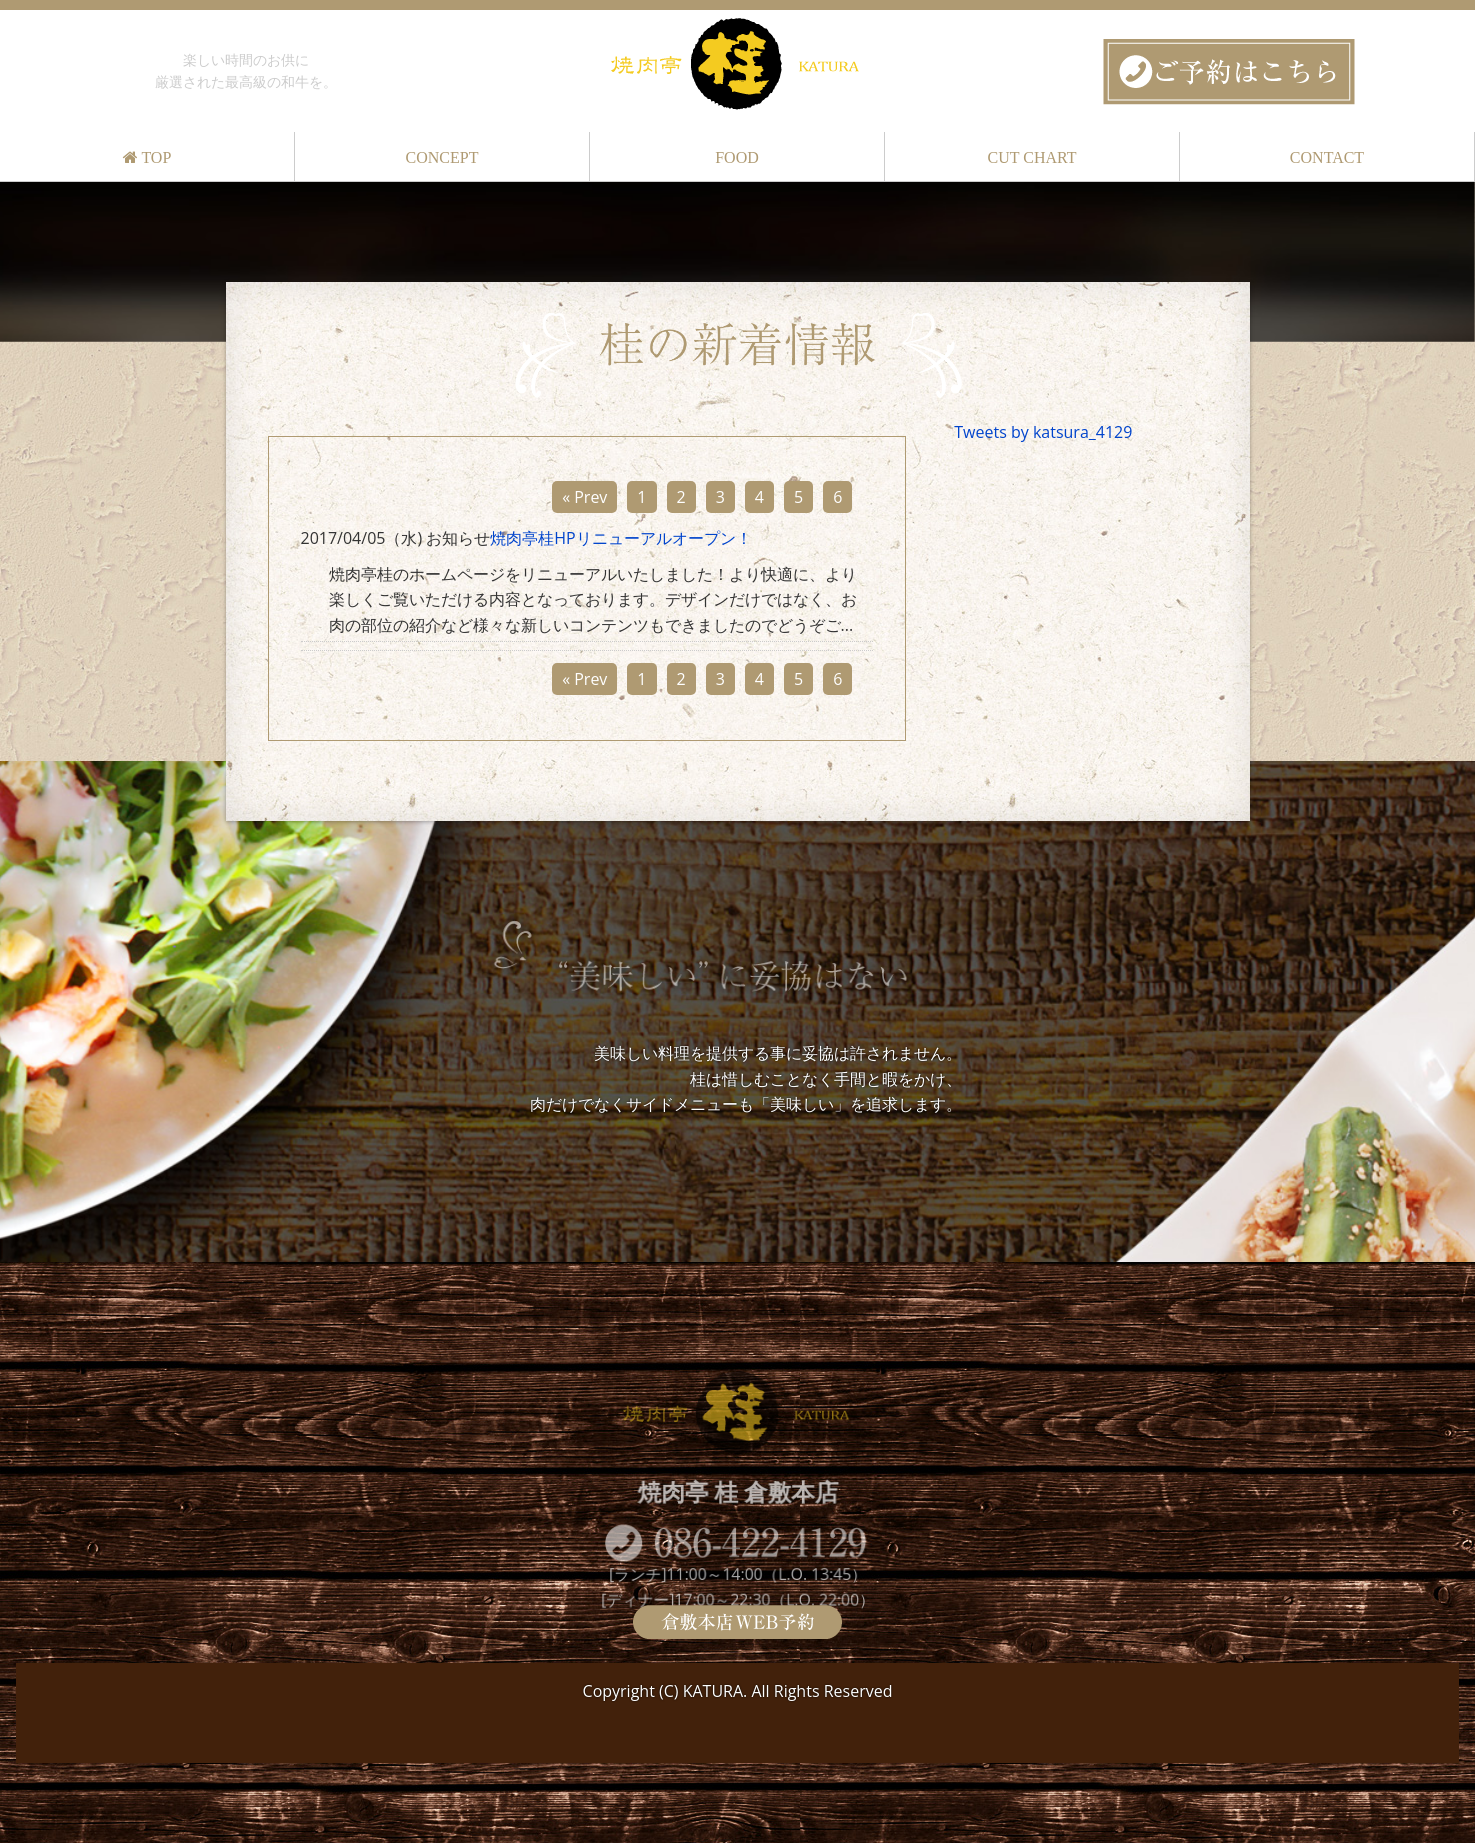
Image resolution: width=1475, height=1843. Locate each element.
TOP (147, 157)
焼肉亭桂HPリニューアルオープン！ (620, 538)
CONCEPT (442, 157)
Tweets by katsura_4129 (1043, 432)
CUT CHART (1032, 157)
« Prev (584, 497)
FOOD (737, 157)
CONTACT (1327, 157)
